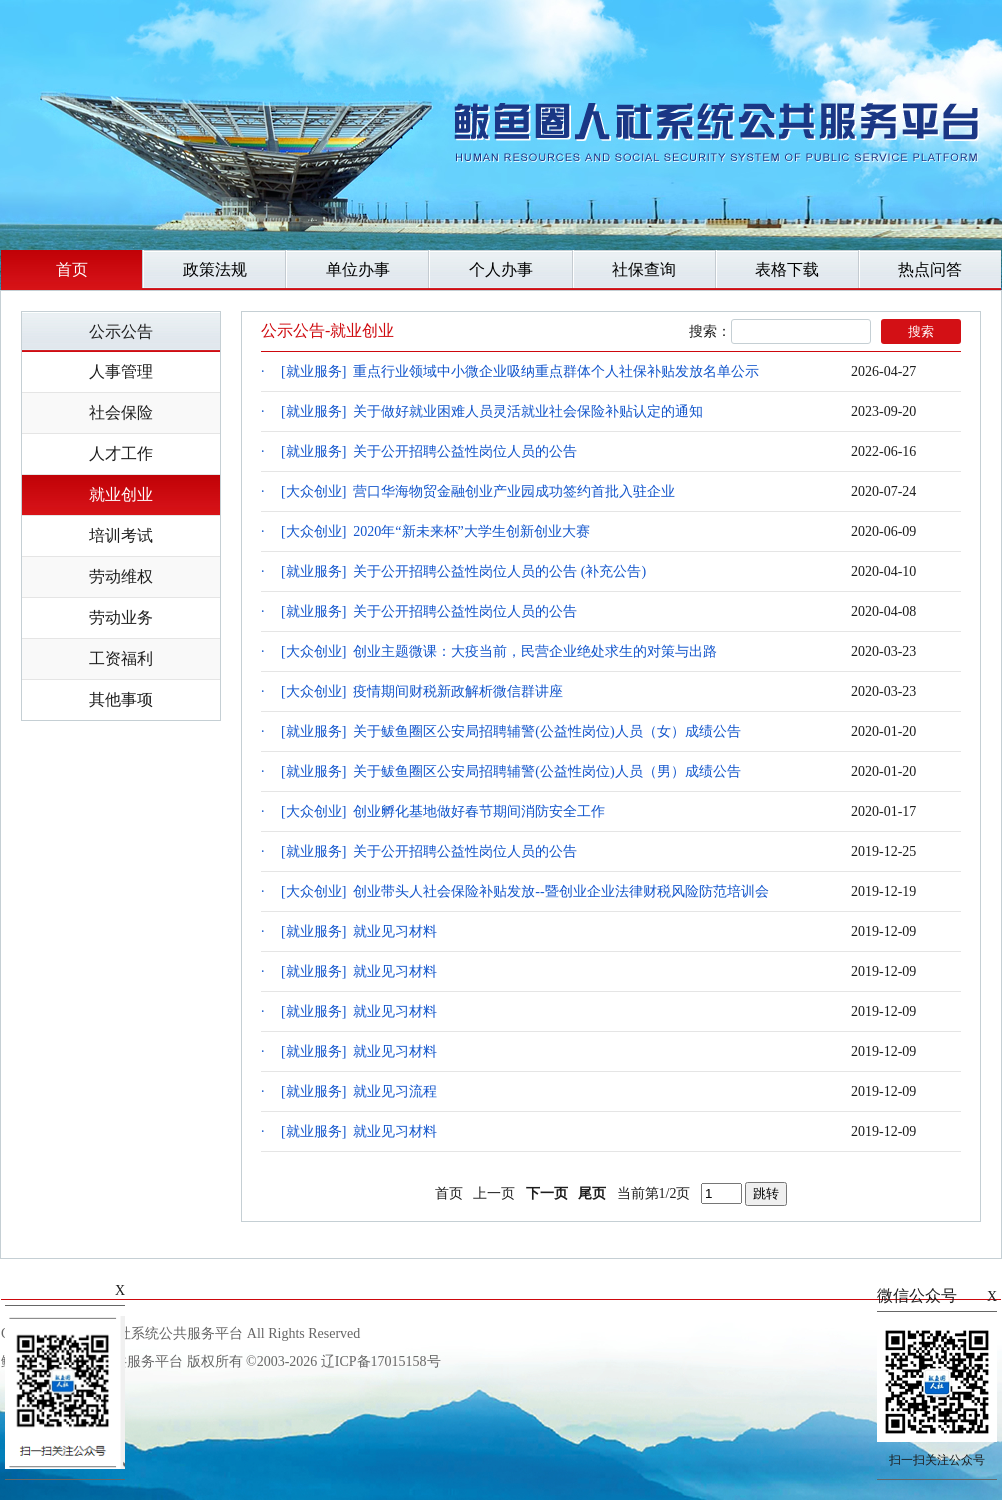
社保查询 (644, 269)
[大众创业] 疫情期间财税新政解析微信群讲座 (422, 691)
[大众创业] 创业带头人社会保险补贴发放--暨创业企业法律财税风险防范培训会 (525, 891)
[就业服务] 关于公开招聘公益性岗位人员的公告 (429, 451)
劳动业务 (121, 617)
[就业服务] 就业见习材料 (359, 931)
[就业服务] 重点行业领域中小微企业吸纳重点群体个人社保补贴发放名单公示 (520, 371)
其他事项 (121, 699)
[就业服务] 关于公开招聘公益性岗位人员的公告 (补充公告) (463, 571)
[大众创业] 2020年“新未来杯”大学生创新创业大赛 (435, 531)
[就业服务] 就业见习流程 (359, 1091)
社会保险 (121, 412)
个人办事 (501, 269)
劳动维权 (121, 576)
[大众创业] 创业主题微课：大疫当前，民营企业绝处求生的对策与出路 (499, 651)
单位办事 (358, 269)
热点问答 (930, 269)
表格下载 (787, 269)
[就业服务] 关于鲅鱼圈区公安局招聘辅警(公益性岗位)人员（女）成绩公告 (511, 731)
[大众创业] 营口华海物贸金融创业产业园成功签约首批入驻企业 (478, 491)
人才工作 (121, 453)
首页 (72, 269)
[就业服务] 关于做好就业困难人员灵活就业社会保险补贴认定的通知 (492, 411)
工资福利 (121, 658)
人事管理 (121, 371)
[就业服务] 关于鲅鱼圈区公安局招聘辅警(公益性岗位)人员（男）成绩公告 (511, 771)
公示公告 (121, 331)
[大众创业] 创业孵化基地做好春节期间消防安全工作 (443, 811)
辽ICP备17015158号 (381, 1361)
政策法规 (215, 269)
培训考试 (121, 535)
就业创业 (121, 494)
